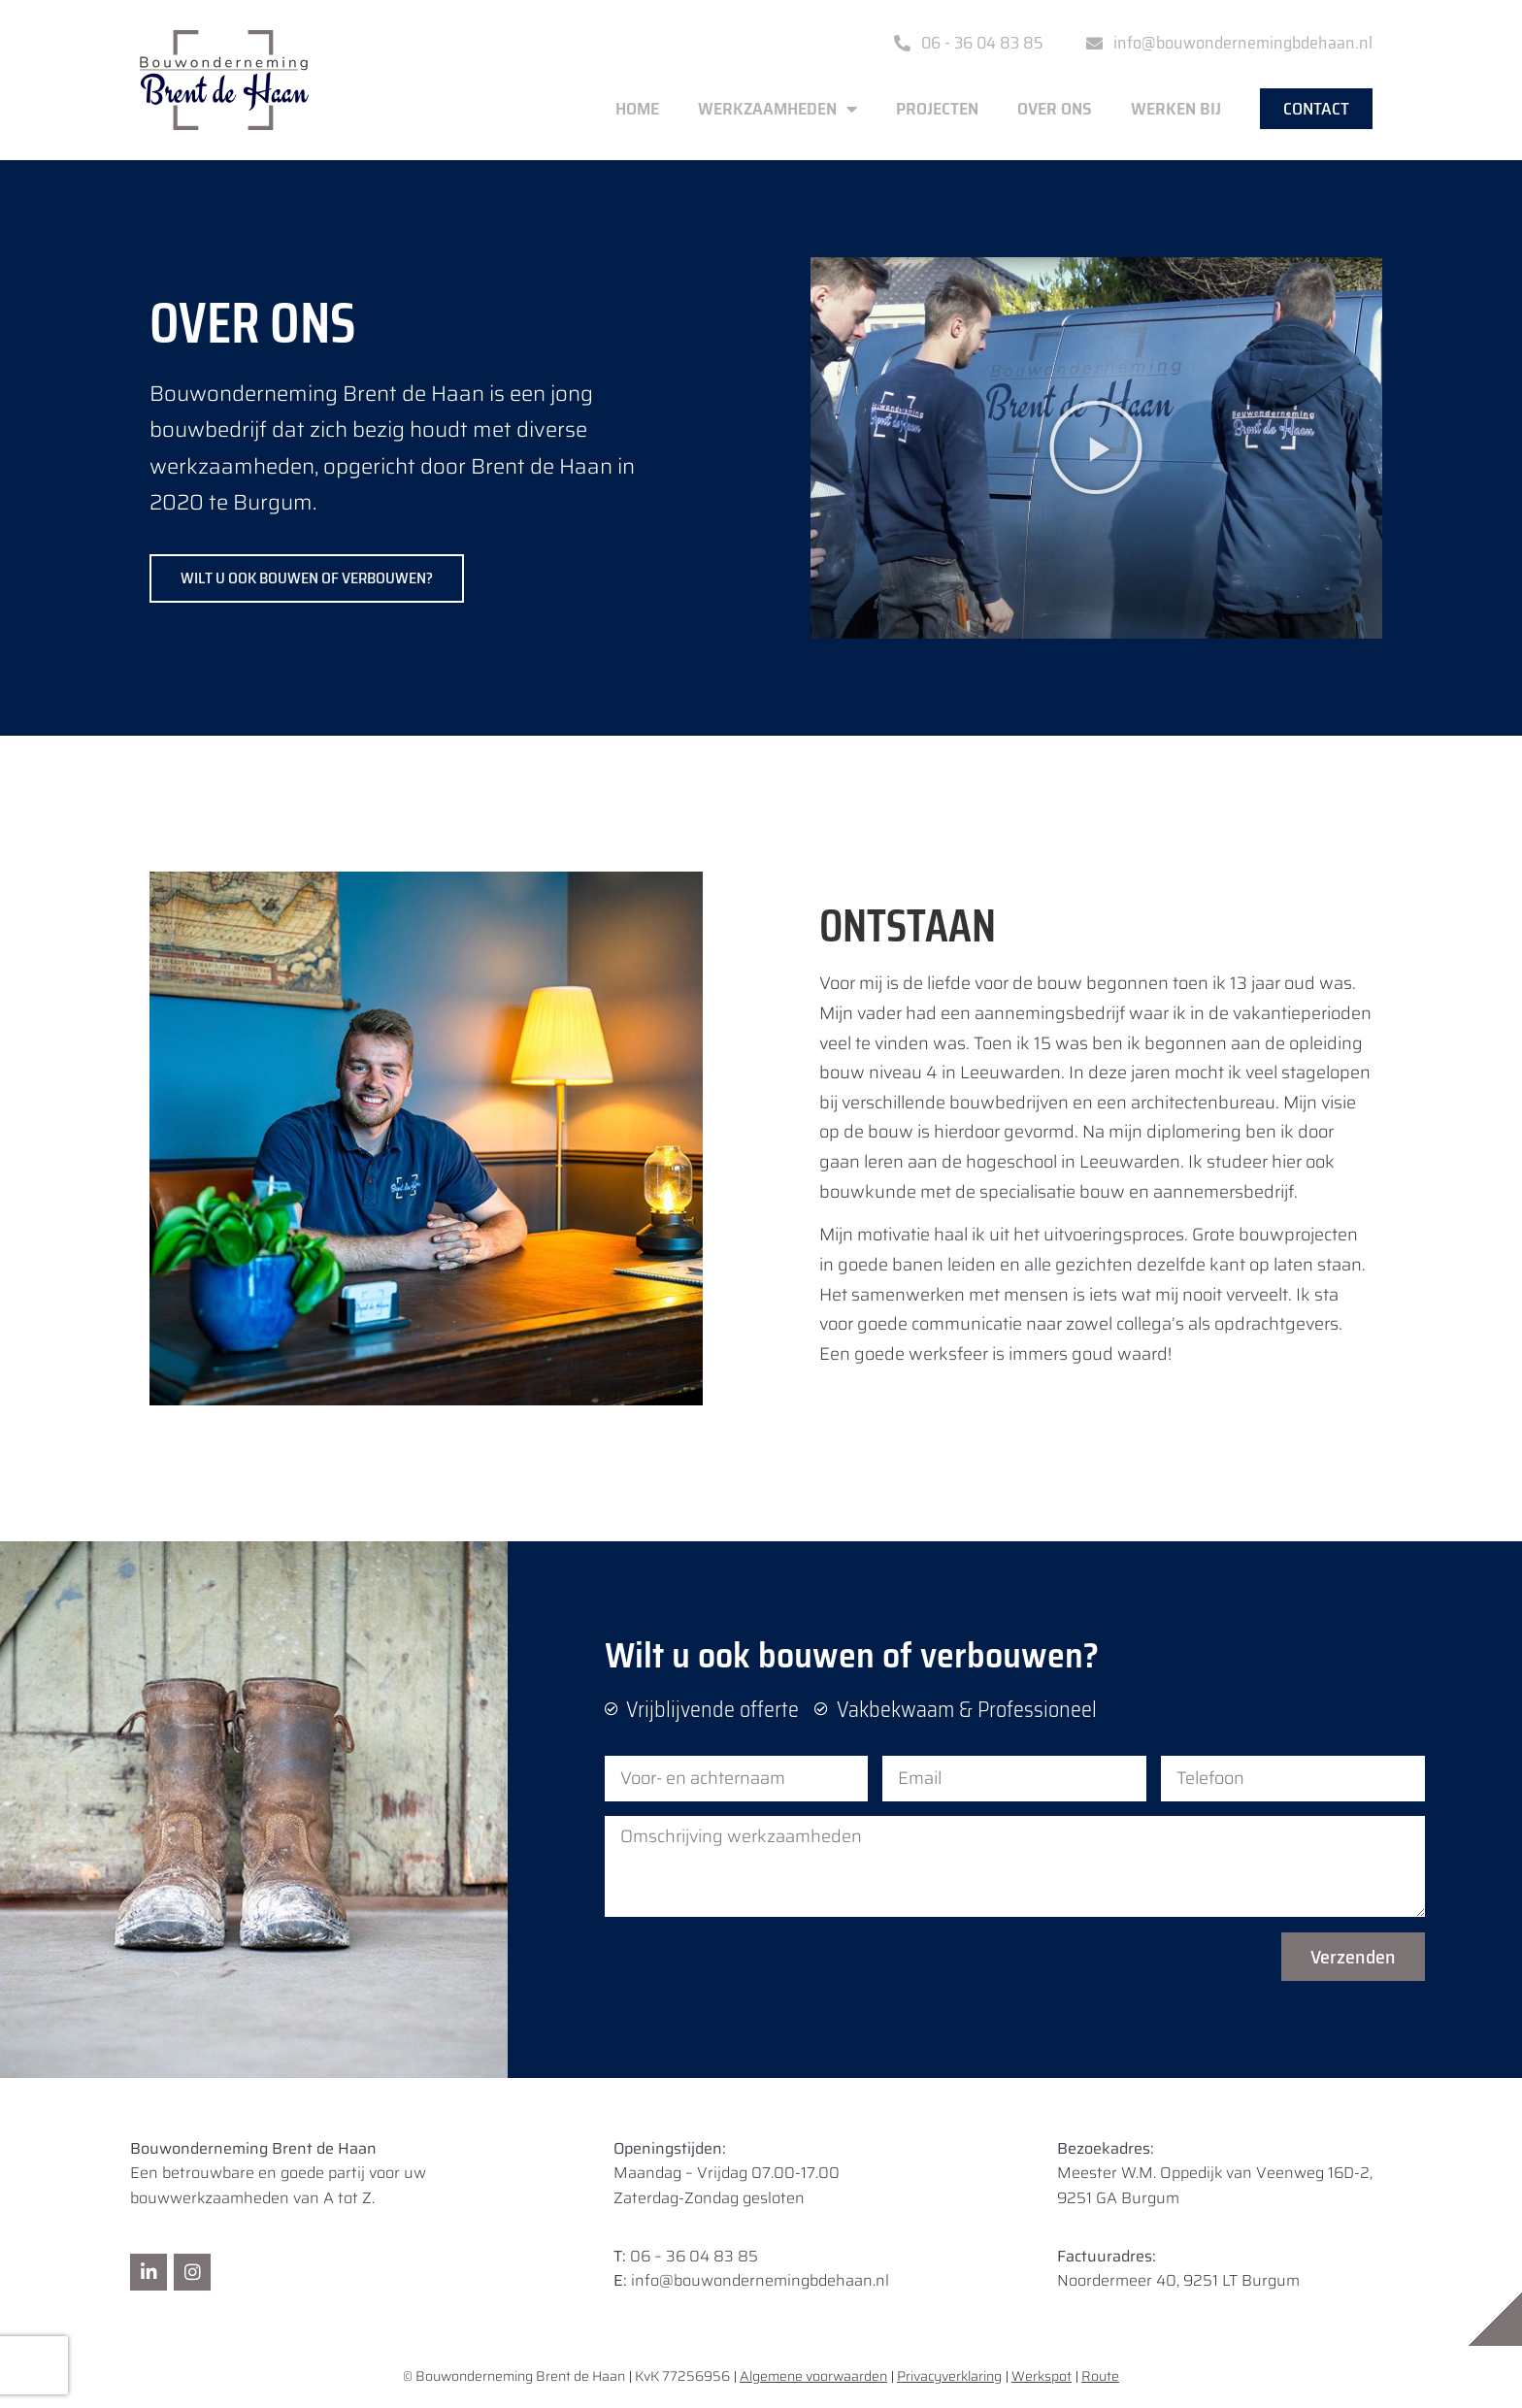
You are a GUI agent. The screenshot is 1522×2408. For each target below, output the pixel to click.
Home (637, 108)
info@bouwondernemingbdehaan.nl (760, 2280)
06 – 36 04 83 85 (694, 2256)
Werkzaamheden (777, 108)
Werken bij (1176, 108)
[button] (1095, 447)
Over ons (1054, 108)
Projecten (937, 108)
